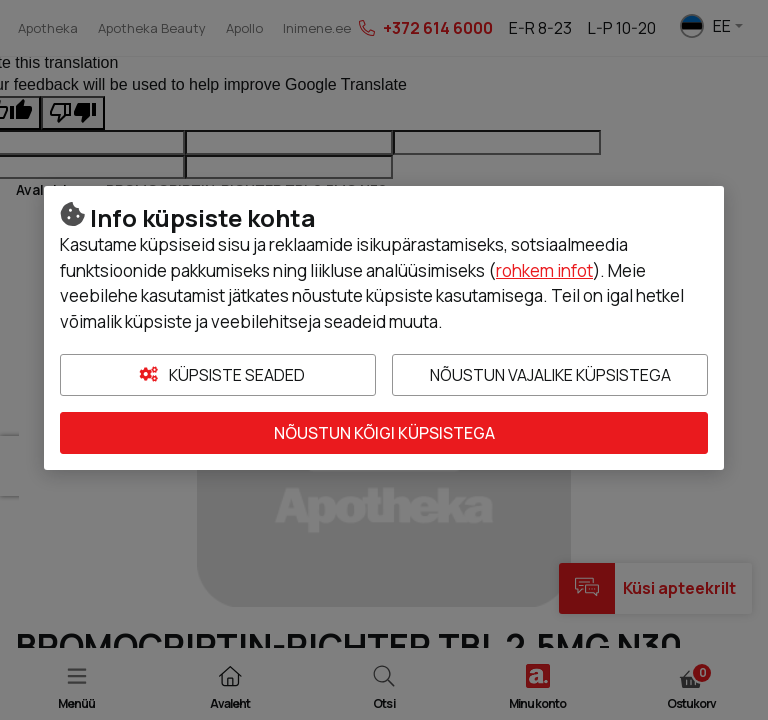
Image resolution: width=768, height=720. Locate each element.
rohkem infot (544, 270)
